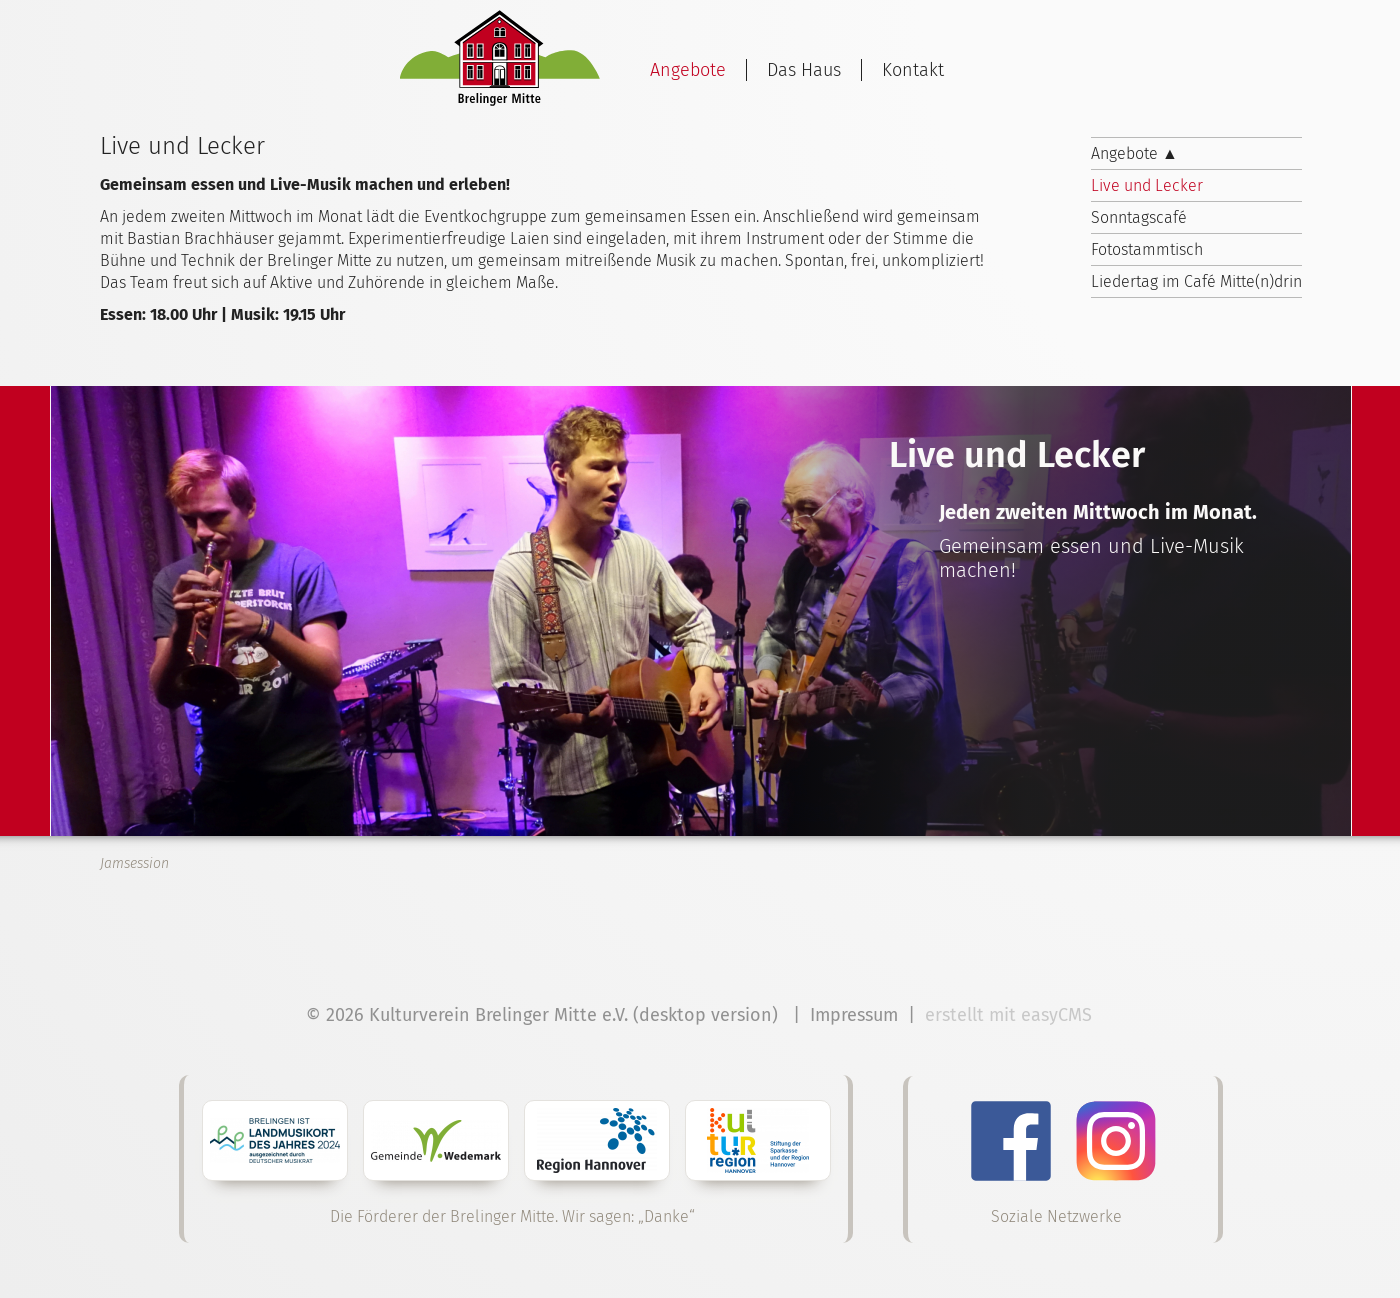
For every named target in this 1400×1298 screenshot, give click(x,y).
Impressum (854, 1015)
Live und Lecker (1147, 185)
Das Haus (804, 70)
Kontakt (913, 70)
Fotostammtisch (1147, 249)
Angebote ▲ (1134, 153)
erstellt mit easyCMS (1011, 1015)
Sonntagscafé (1139, 217)
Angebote (688, 70)
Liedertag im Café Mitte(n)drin (1196, 281)
